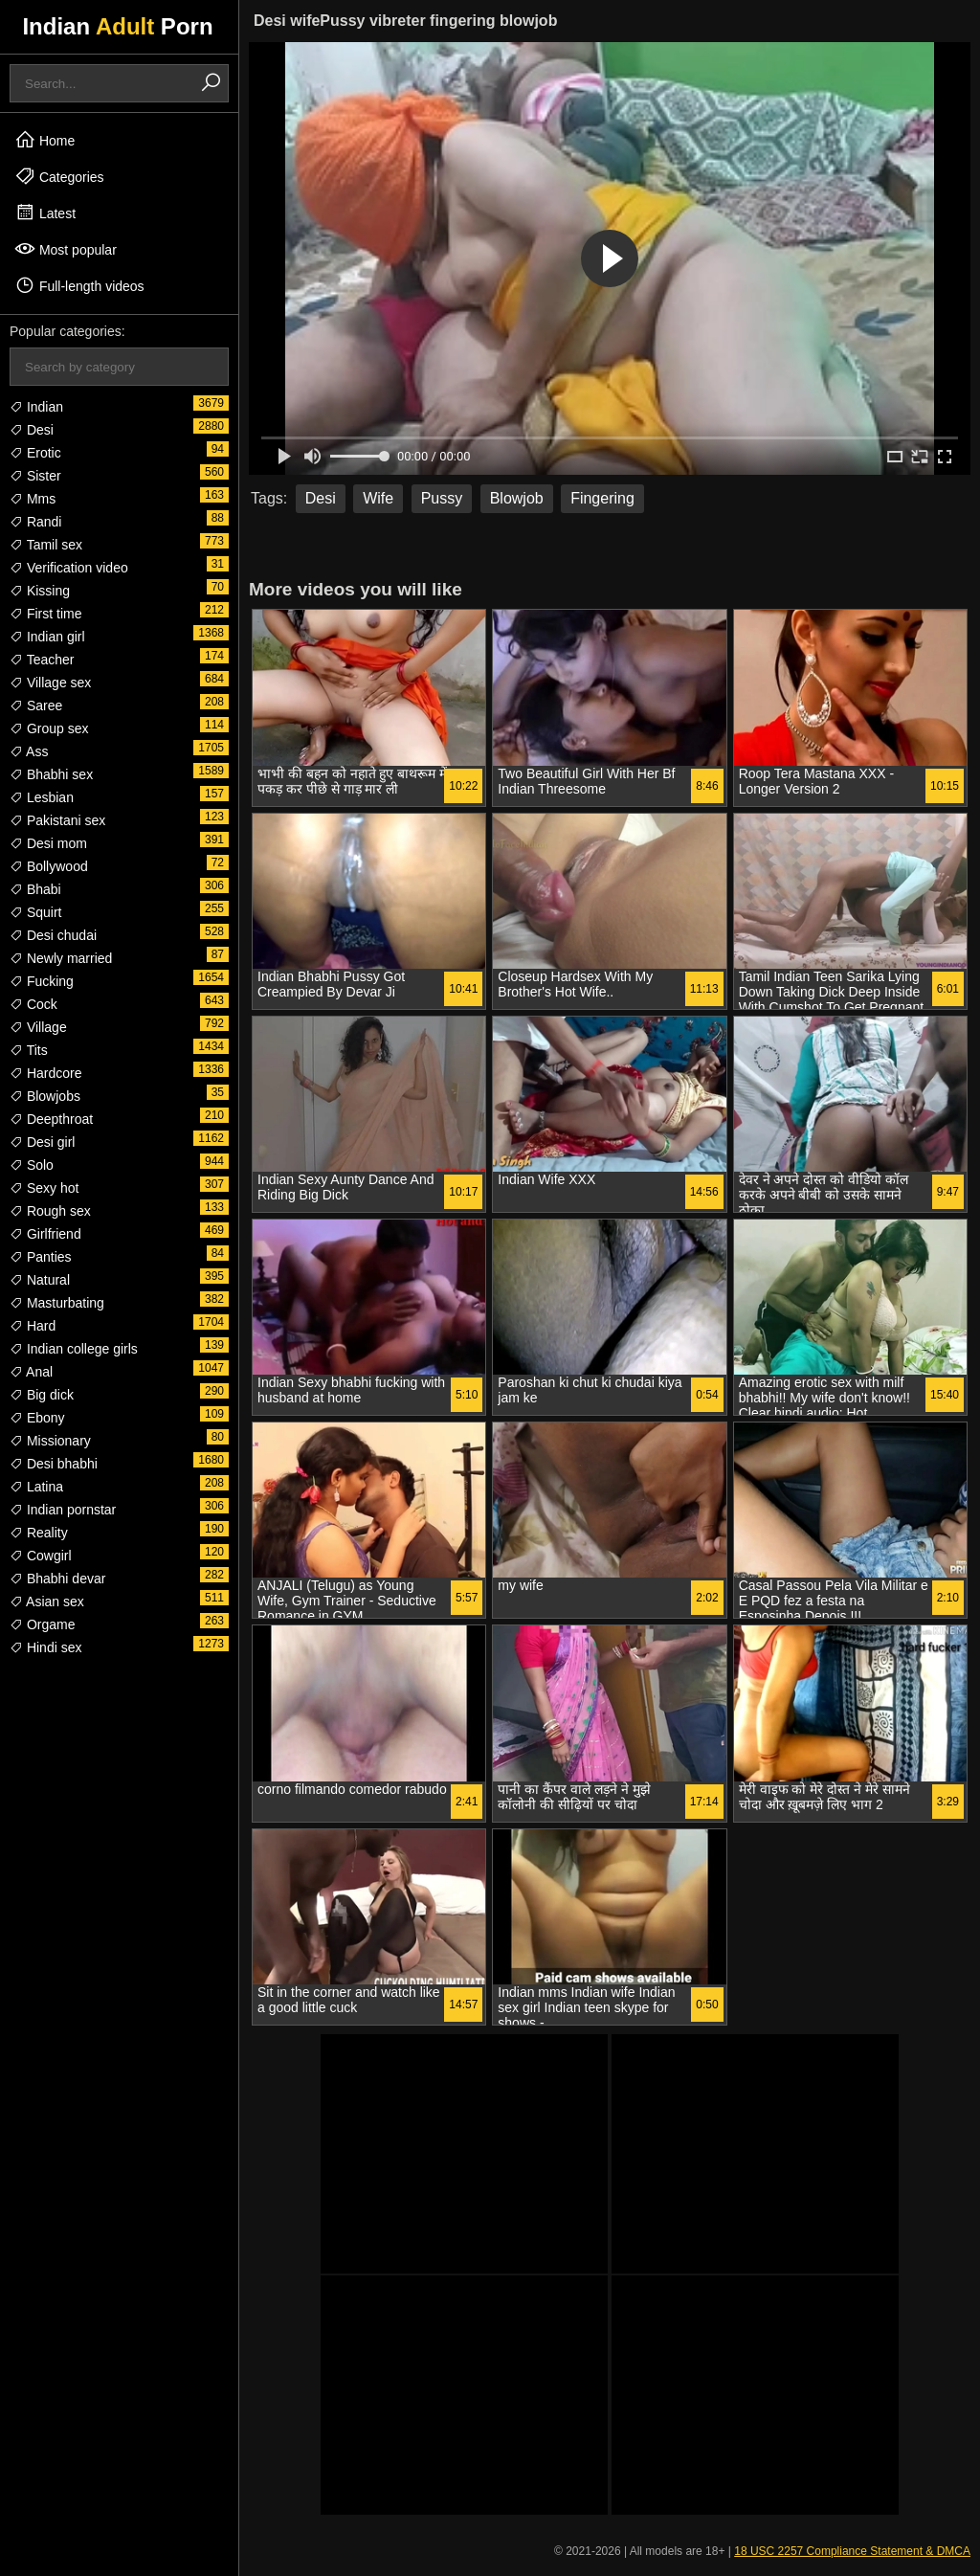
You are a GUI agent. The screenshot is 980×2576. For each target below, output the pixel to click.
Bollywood (49, 866)
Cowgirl (41, 1555)
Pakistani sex (57, 820)
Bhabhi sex (51, 774)
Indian (36, 406)
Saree (36, 705)
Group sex (49, 728)
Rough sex (50, 1211)
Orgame (42, 1624)
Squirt (35, 912)
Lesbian (42, 797)
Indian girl (47, 636)
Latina (36, 1486)
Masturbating (57, 1302)
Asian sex (47, 1601)
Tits (29, 1050)
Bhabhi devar (57, 1578)
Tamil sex (46, 544)
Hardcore (45, 1073)
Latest (45, 212)
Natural (40, 1280)
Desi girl (42, 1142)
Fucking (42, 981)
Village (38, 1027)
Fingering (602, 498)
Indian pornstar (63, 1509)
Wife (378, 498)
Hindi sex (45, 1647)
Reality (39, 1532)
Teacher (42, 659)
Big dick (42, 1394)
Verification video (69, 567)
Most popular (65, 248)
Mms (33, 498)
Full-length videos (79, 285)
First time (45, 613)
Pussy (442, 498)
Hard (33, 1325)
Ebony (37, 1417)
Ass (29, 751)
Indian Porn (117, 26)
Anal (31, 1371)
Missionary (50, 1440)
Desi (32, 429)
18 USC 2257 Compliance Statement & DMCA (852, 2551)
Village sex (50, 682)
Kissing (40, 590)
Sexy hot (44, 1188)
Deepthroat (51, 1119)
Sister (35, 475)
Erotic (35, 452)
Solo (32, 1165)
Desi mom (48, 843)
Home (44, 139)
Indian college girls (74, 1348)
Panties (41, 1257)
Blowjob (517, 498)
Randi (35, 521)
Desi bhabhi (54, 1463)
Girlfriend (45, 1234)
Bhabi (35, 889)
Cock (33, 1004)
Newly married (61, 958)
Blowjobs (45, 1096)
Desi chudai (53, 935)
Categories (59, 176)
